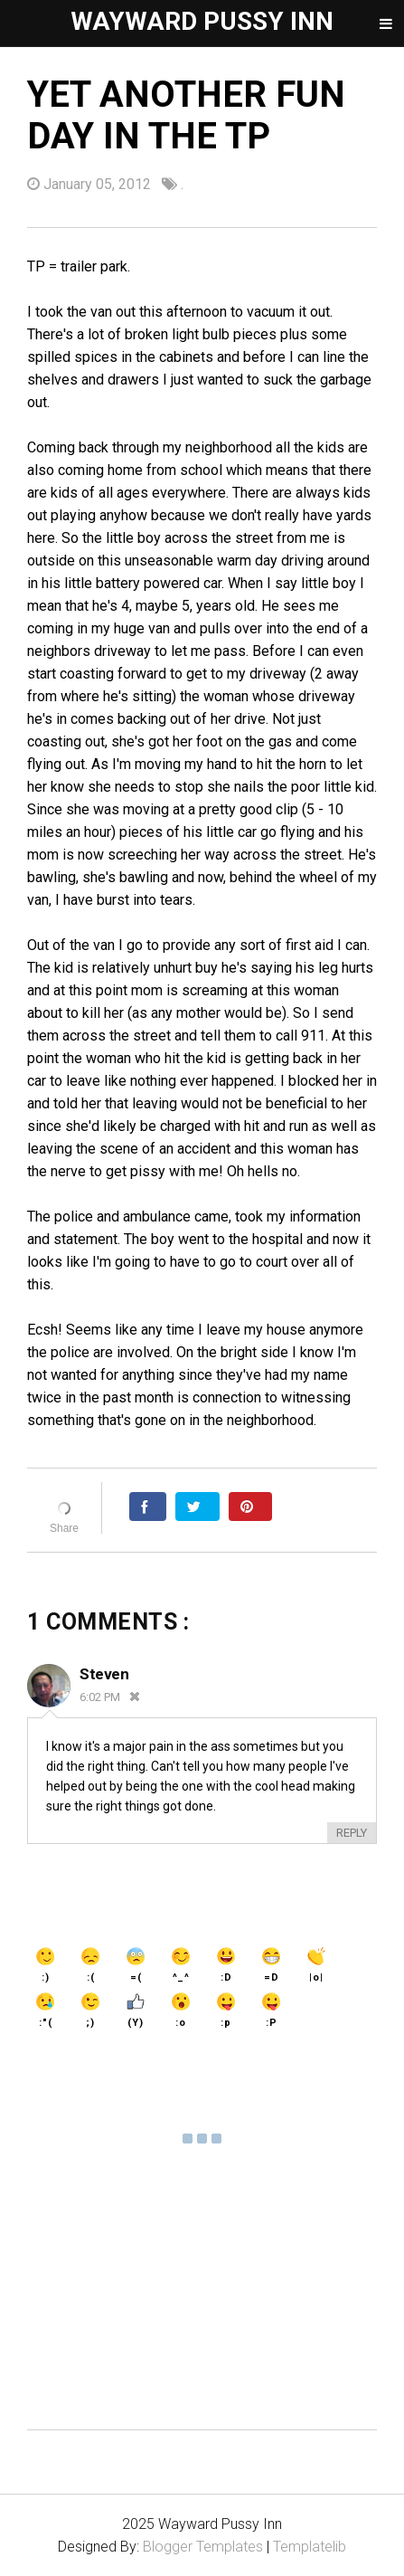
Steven (104, 1674)
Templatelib (309, 2546)
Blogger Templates (203, 2546)
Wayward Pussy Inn (202, 21)
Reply (351, 1832)
